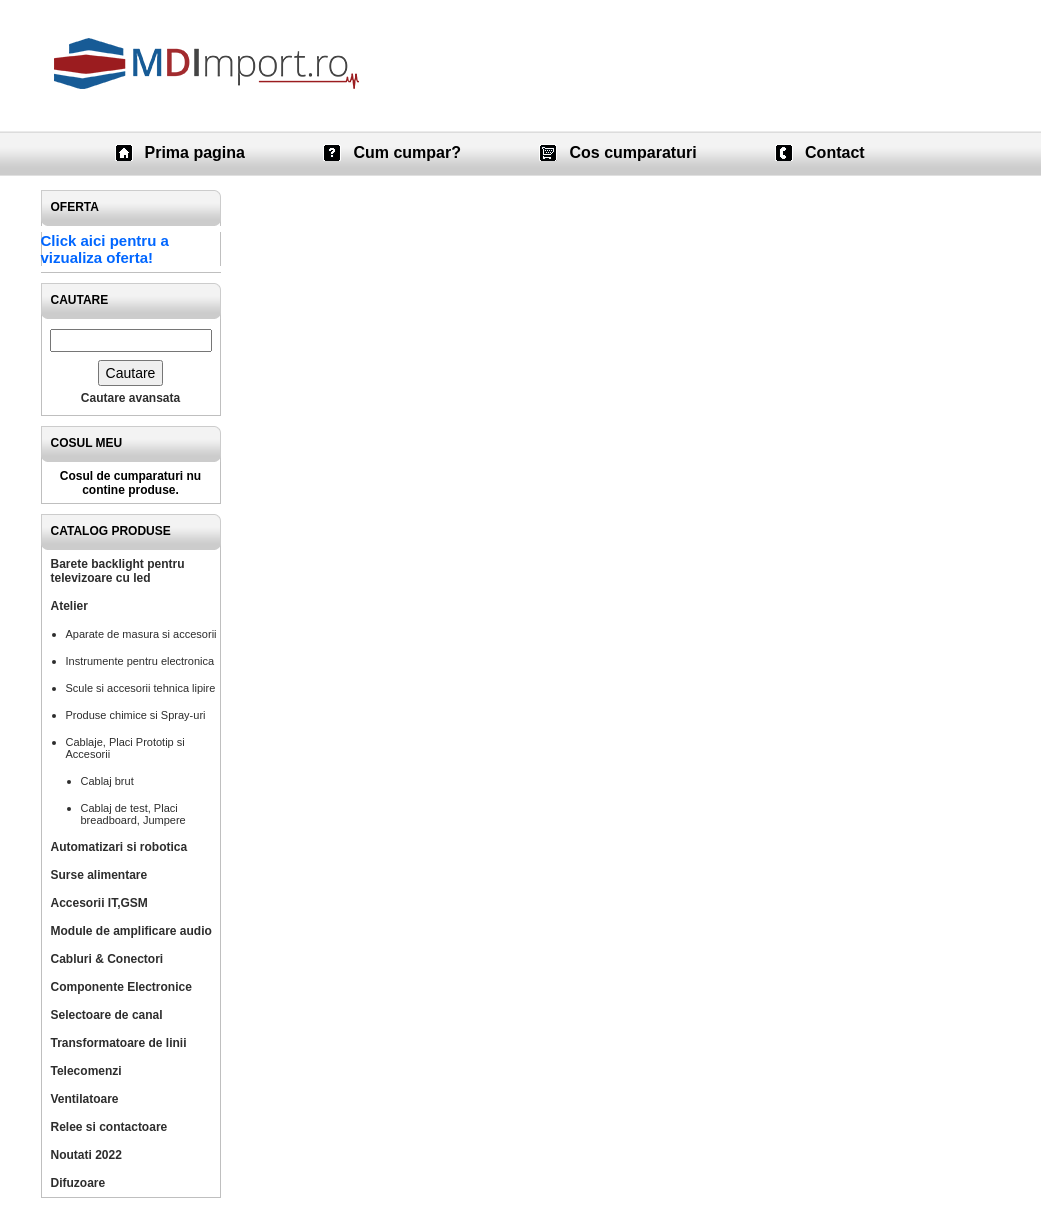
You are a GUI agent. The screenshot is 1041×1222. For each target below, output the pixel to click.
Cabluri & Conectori (107, 959)
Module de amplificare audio (131, 931)
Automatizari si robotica (119, 847)
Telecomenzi (86, 1071)
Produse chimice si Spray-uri (136, 715)
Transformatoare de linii (119, 1043)
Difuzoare (78, 1183)
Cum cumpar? (407, 152)
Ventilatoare (85, 1099)
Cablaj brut (107, 781)
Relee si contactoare (109, 1127)
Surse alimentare (99, 875)
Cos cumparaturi (632, 152)
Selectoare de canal (107, 1015)
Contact (835, 152)
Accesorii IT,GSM (99, 903)
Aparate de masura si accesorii (141, 634)
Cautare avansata (130, 398)
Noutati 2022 (86, 1155)
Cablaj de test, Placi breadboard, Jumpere (133, 814)
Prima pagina (195, 152)
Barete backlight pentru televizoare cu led (118, 571)
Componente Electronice (121, 987)
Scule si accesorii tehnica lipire (141, 688)
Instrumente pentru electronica (140, 661)
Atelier (69, 606)
